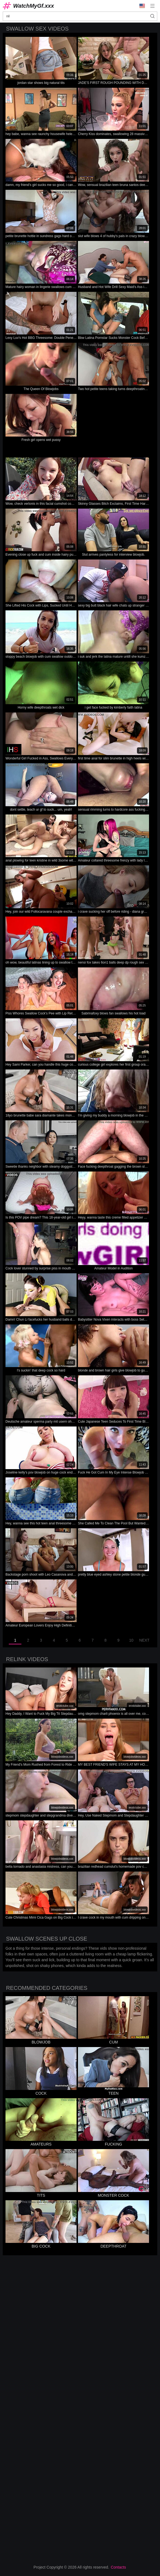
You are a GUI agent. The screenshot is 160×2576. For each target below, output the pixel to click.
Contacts (118, 2567)
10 (131, 1640)
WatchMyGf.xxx (33, 6)
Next (144, 1640)
